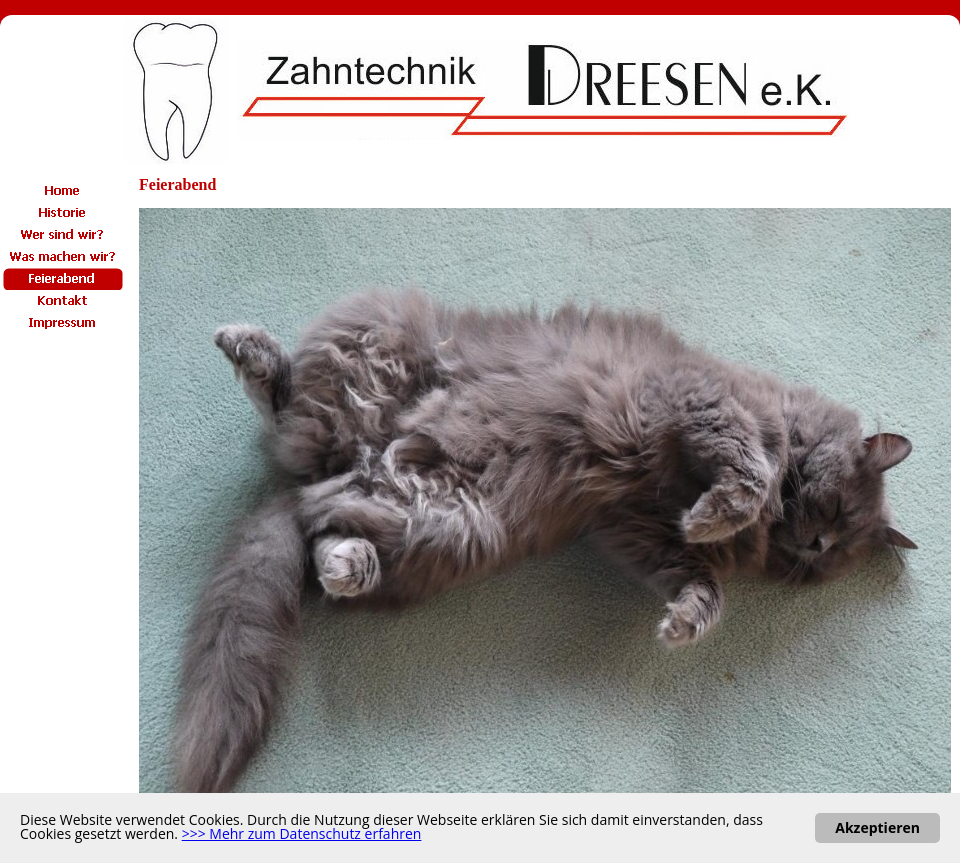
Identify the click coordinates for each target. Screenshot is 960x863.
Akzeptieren (877, 827)
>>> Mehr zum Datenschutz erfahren (302, 833)
